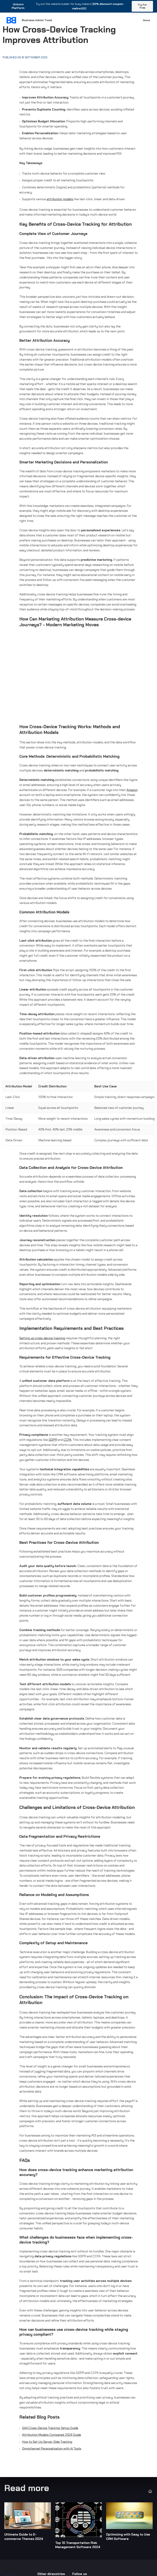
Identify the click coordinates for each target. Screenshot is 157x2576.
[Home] (29, 20)
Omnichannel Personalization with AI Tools (51, 2448)
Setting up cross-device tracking (42, 1338)
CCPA (67, 1440)
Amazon (132, 790)
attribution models (60, 199)
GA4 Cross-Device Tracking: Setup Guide (50, 2428)
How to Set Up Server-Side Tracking (47, 2442)
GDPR (53, 1440)
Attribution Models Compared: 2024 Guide (51, 2435)
